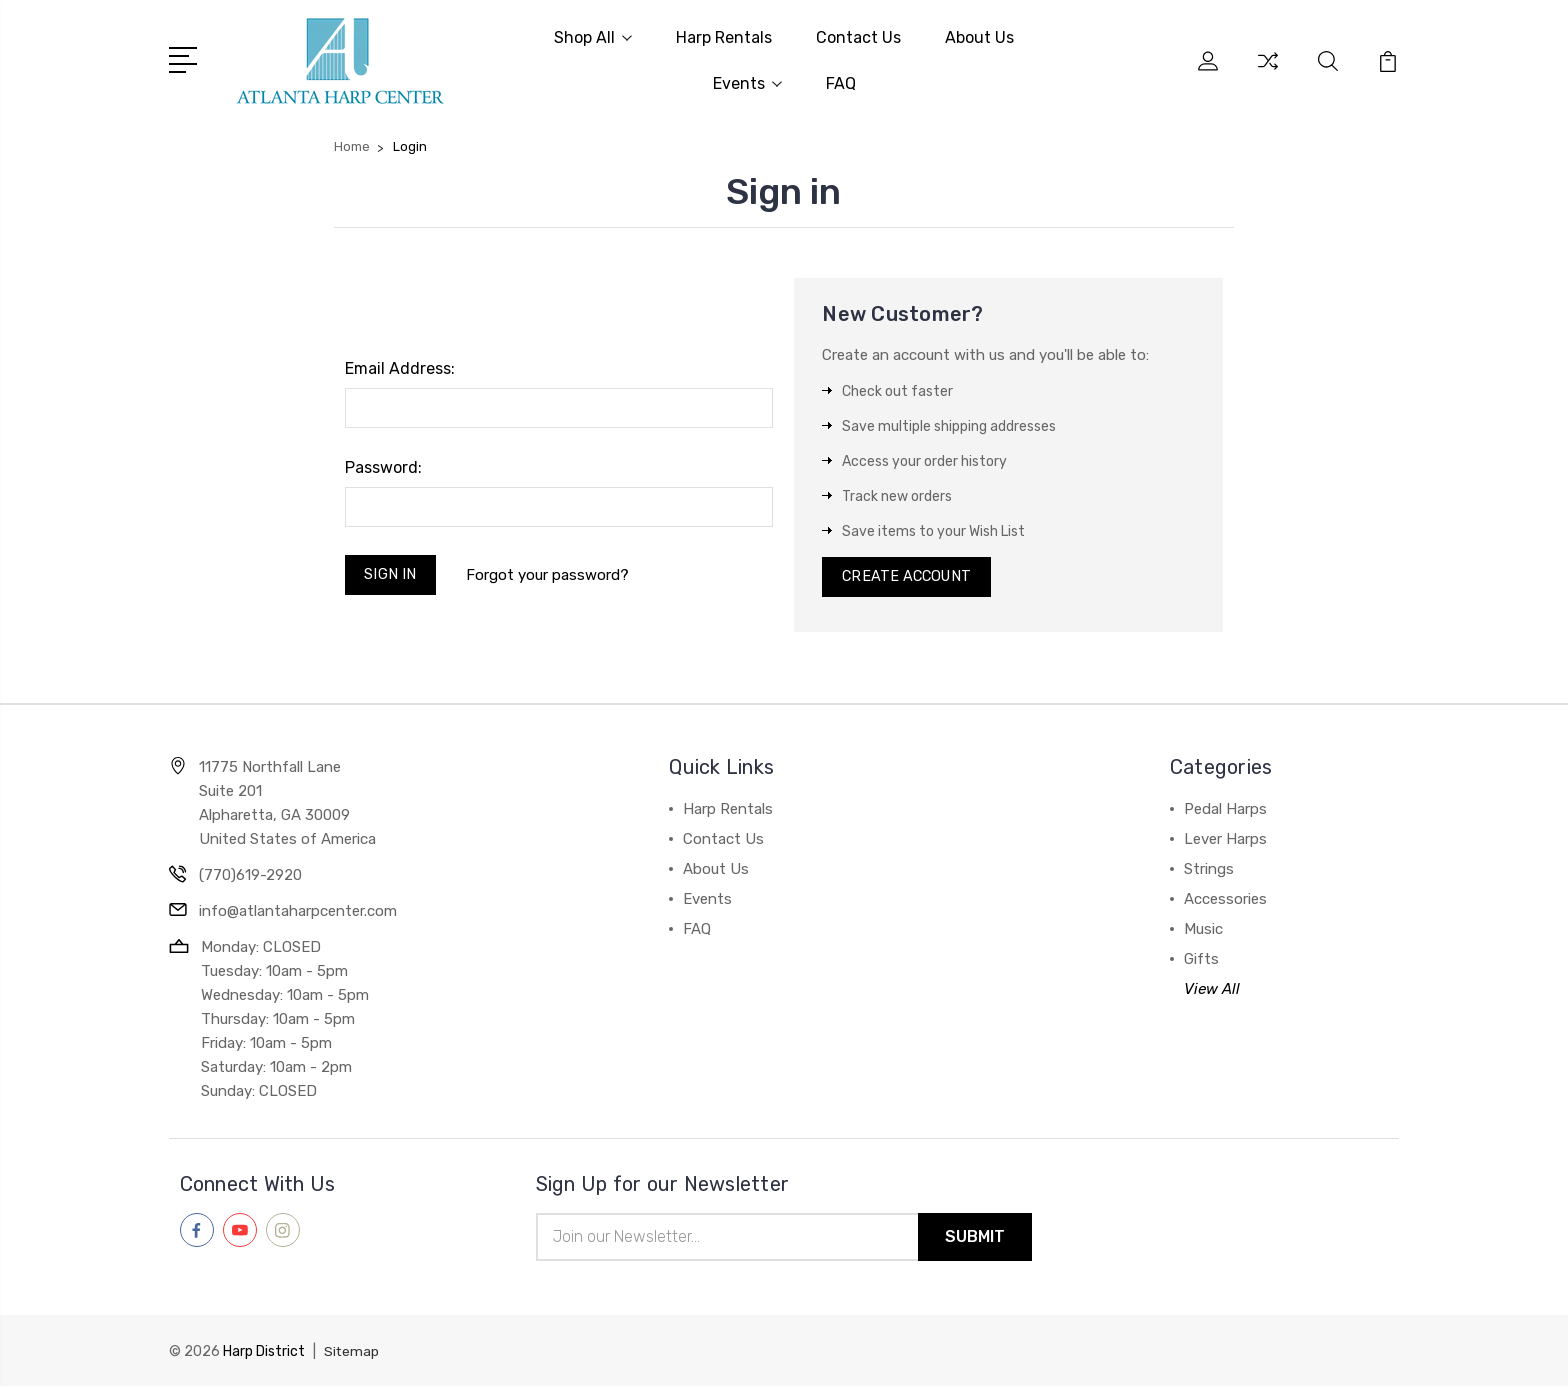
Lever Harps (1225, 841)
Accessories (1225, 901)
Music (1203, 931)
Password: (383, 465)
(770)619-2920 (250, 877)
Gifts (1201, 961)
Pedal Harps (1225, 811)
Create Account (909, 577)
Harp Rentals (724, 36)
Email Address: (400, 366)
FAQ (841, 82)
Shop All (593, 36)
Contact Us (858, 36)
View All (1212, 991)
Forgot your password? (550, 574)
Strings (1209, 871)
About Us (979, 36)
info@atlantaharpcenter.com (298, 913)
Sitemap (352, 1354)
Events (747, 82)
